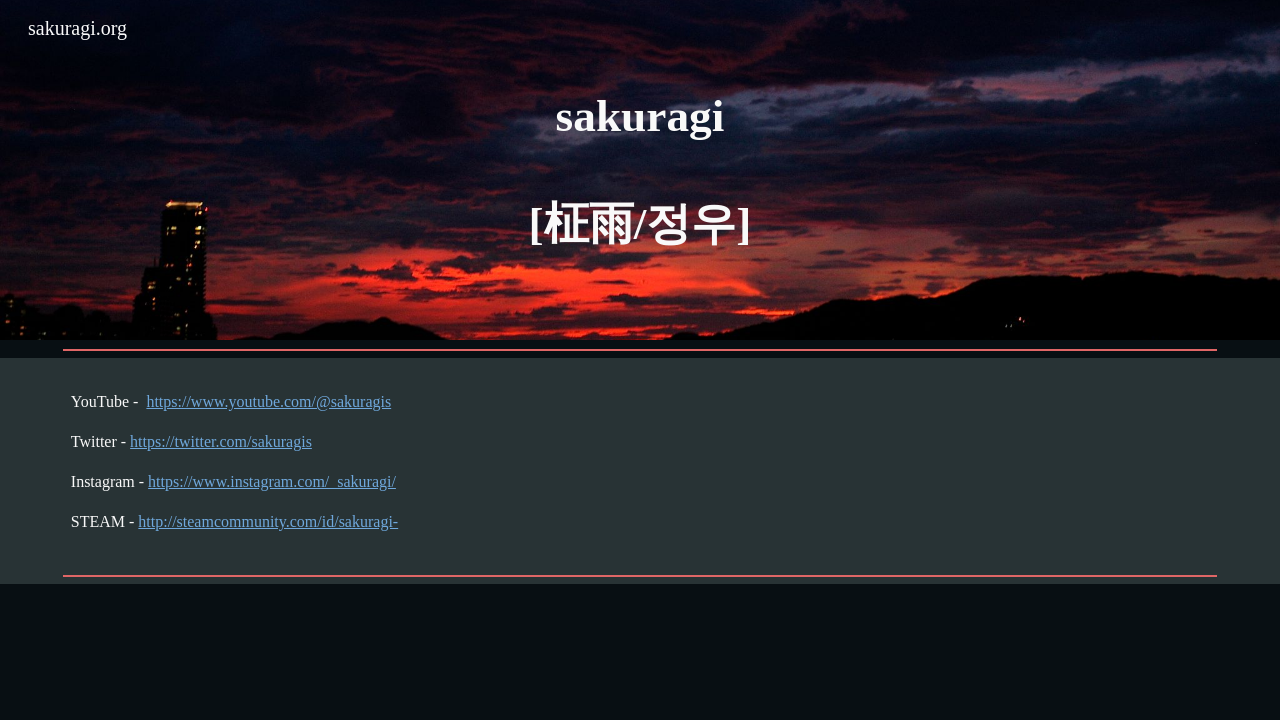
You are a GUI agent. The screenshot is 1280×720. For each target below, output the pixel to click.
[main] (640, 170)
